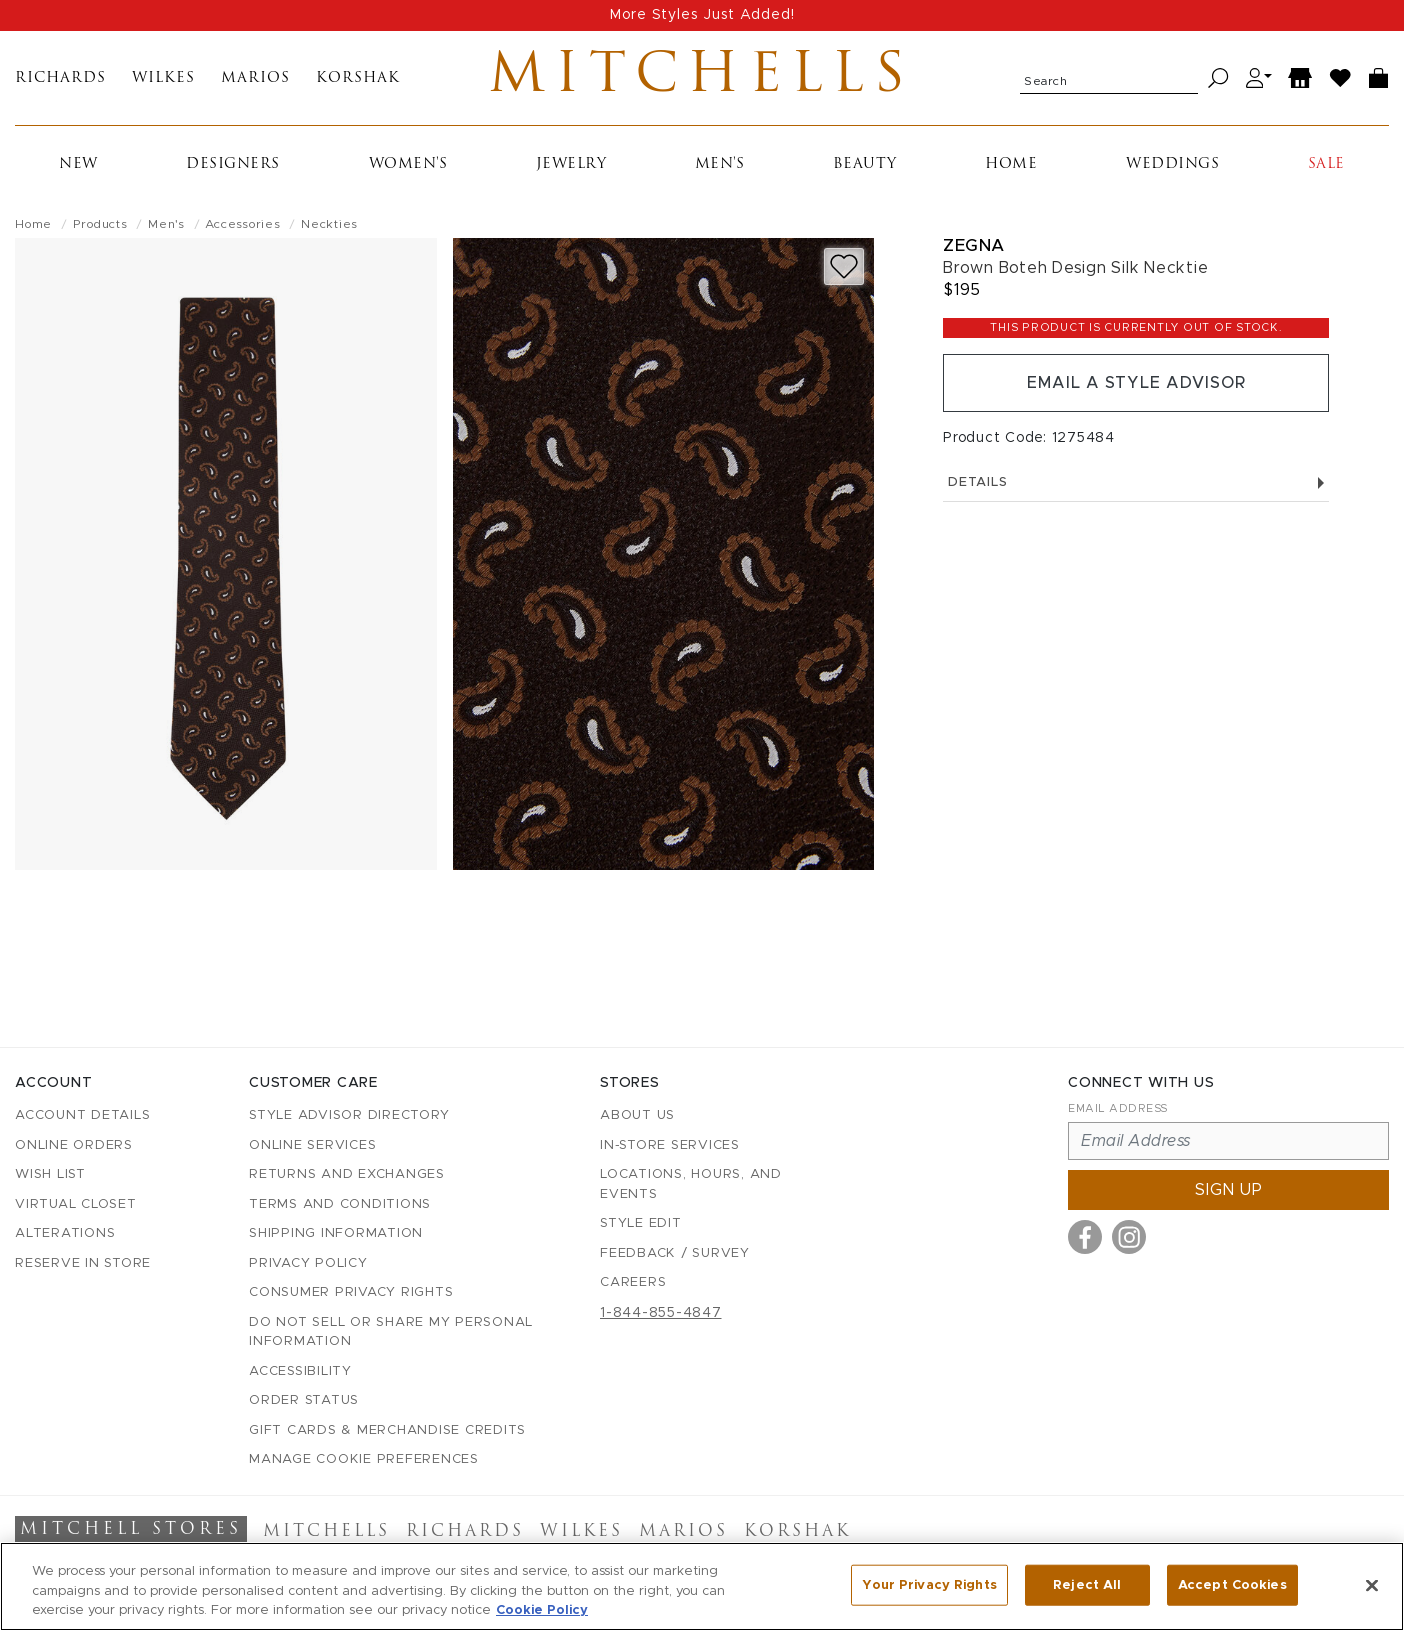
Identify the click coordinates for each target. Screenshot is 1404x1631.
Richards (60, 78)
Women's (408, 164)
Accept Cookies (1232, 1584)
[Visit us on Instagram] (1129, 1237)
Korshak (358, 78)
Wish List (50, 1174)
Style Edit (641, 1223)
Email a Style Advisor (1136, 383)
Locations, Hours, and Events (691, 1184)
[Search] (1218, 78)
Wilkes (163, 78)
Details (1136, 482)
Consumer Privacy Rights (351, 1292)
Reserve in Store (83, 1263)
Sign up (1229, 1190)
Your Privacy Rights (929, 1584)
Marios (255, 78)
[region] (702, 1586)
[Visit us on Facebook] (1085, 1237)
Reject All (1087, 1584)
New (78, 164)
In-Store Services (670, 1145)
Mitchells (701, 78)
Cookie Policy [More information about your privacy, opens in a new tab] (542, 1610)
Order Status (304, 1400)
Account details (82, 1115)
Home (1011, 164)
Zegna (974, 245)
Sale (1326, 164)
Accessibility (300, 1371)
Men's (720, 164)
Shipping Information (336, 1233)
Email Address (1118, 1108)
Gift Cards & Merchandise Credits (387, 1430)
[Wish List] (1341, 78)
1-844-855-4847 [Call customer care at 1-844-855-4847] (661, 1313)
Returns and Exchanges (347, 1174)
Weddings (1172, 164)
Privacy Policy (308, 1263)
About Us (637, 1115)
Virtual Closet (76, 1204)
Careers (633, 1282)
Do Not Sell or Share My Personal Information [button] (391, 1332)
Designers (233, 164)
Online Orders (74, 1145)
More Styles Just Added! (702, 15)
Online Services (312, 1145)
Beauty (865, 164)
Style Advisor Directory (349, 1115)
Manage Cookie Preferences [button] (364, 1459)
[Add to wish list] (844, 266)
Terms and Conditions (340, 1204)
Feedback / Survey (675, 1253)
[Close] (1372, 1585)
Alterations (65, 1233)
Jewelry (571, 164)
